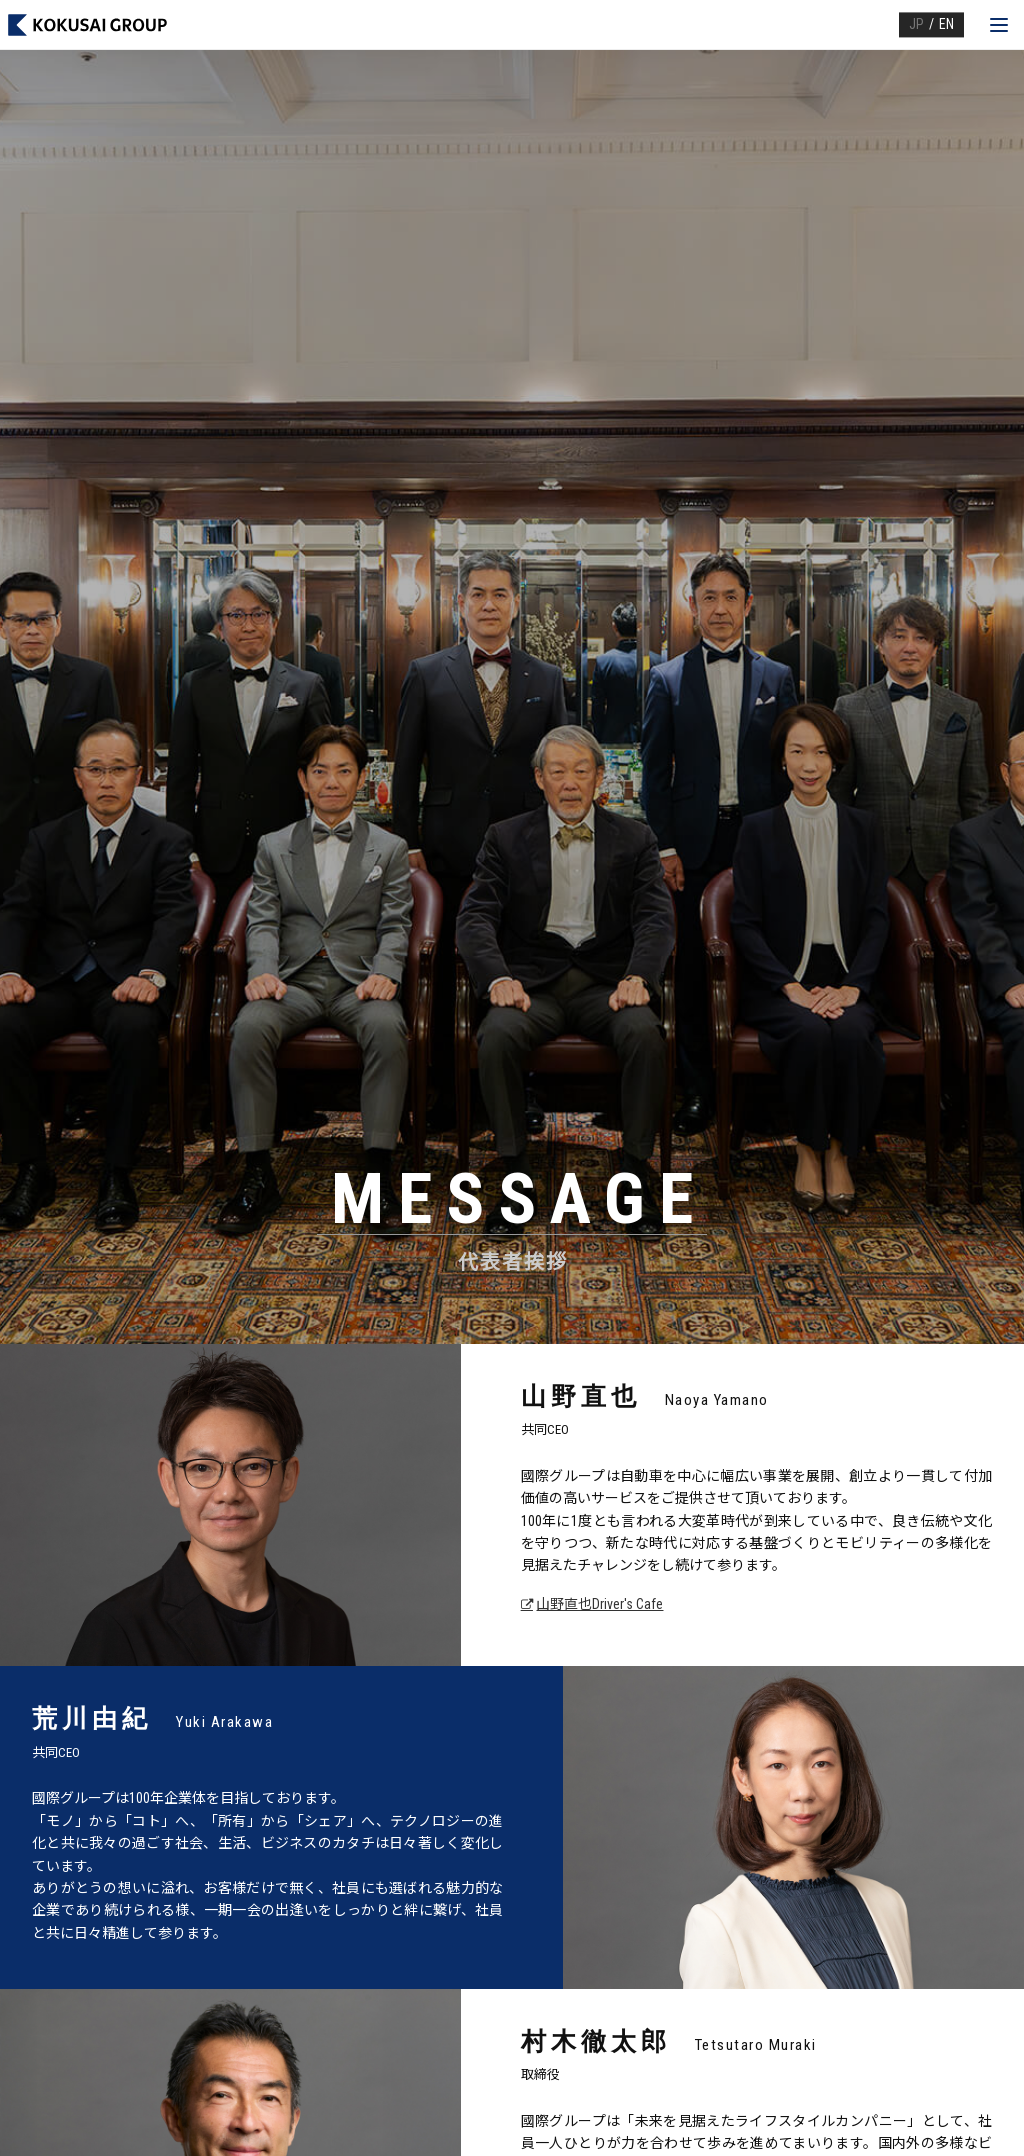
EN (946, 24)
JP (916, 24)
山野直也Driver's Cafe (599, 1604)
